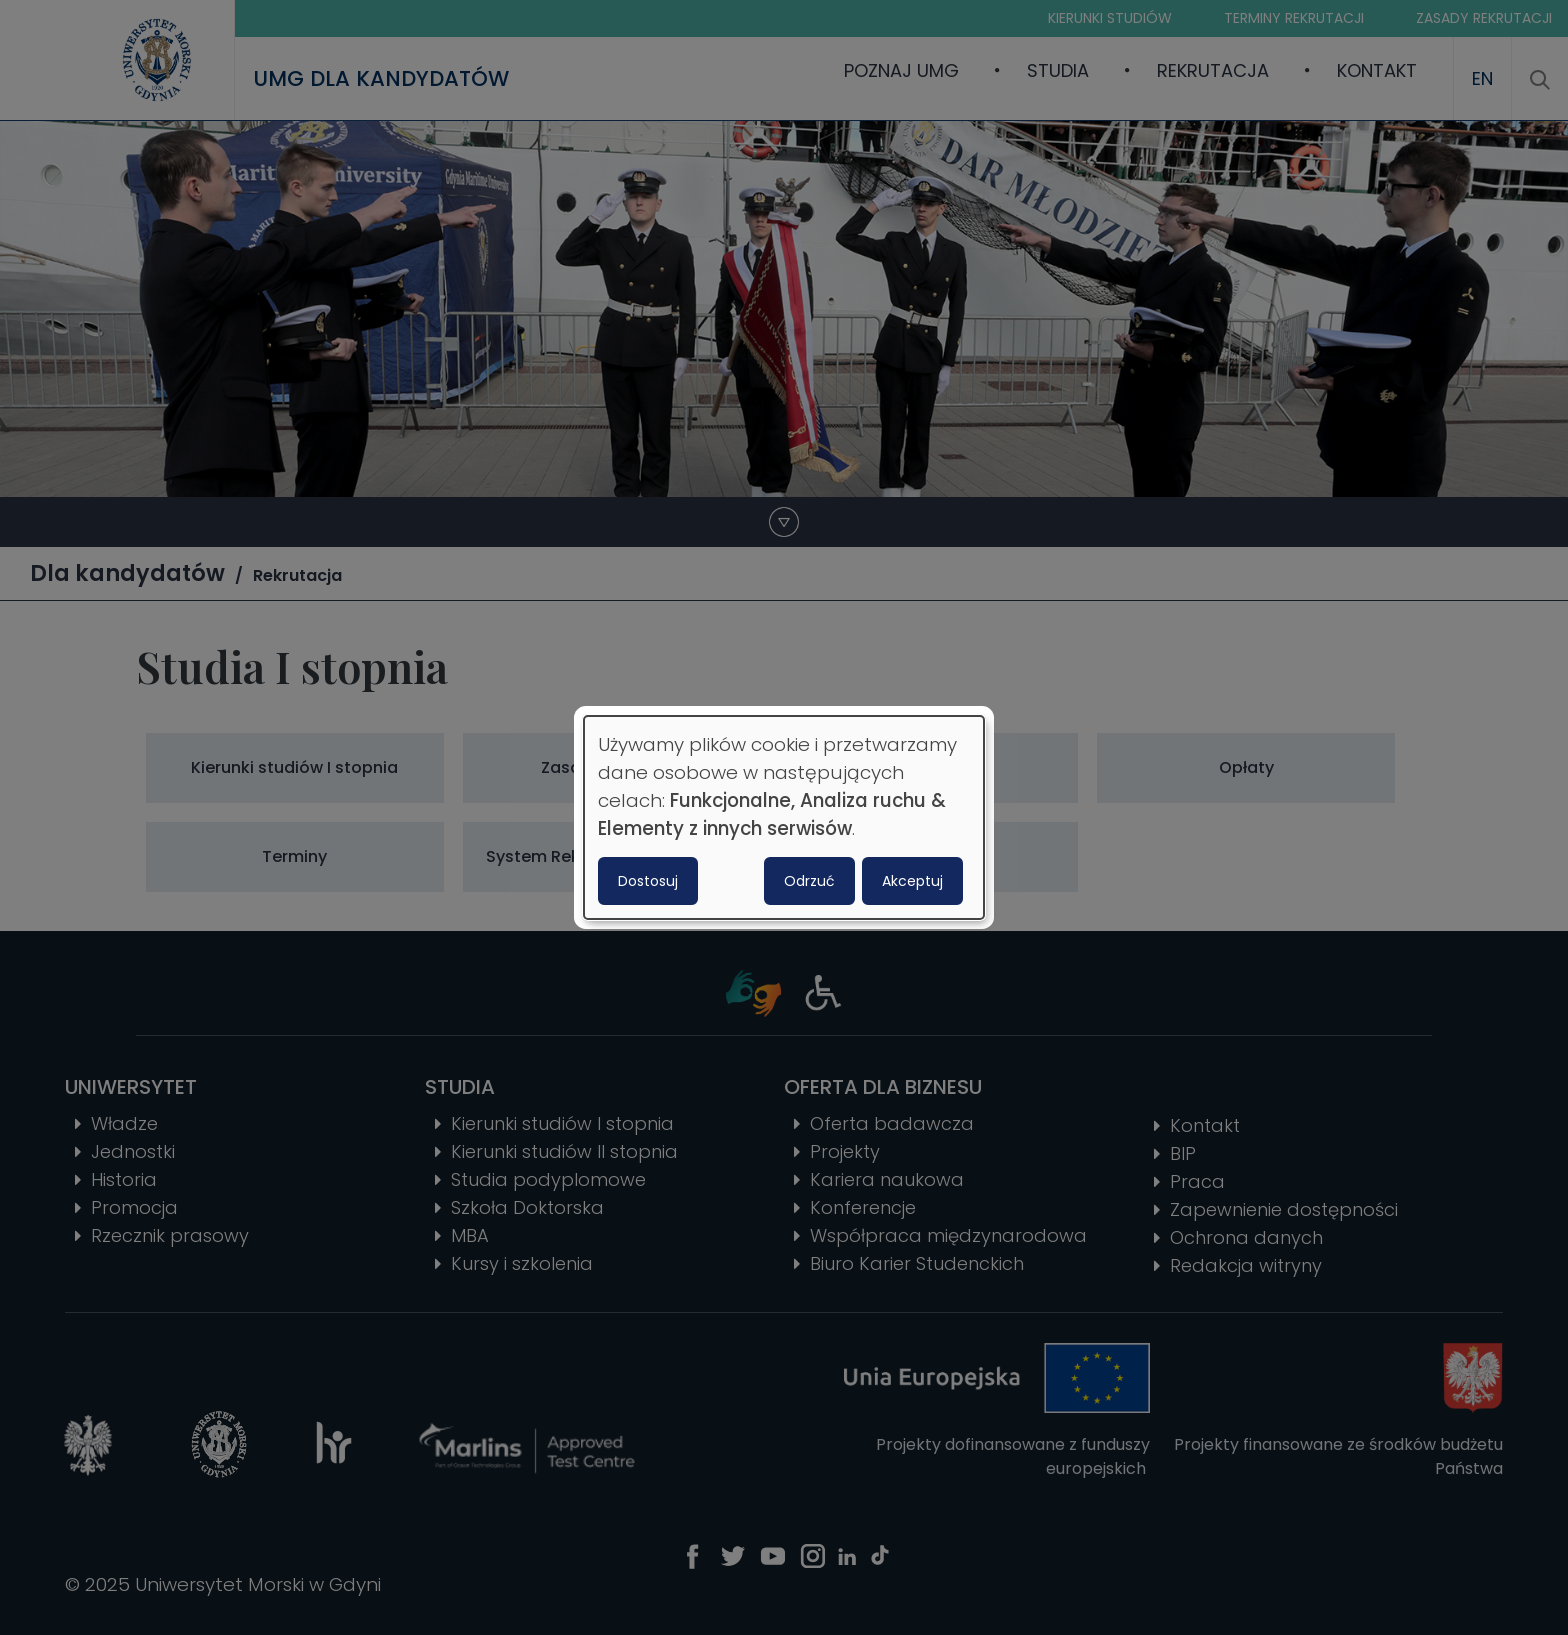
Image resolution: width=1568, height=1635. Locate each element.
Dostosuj (648, 881)
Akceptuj (912, 881)
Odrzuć (809, 881)
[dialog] (784, 818)
